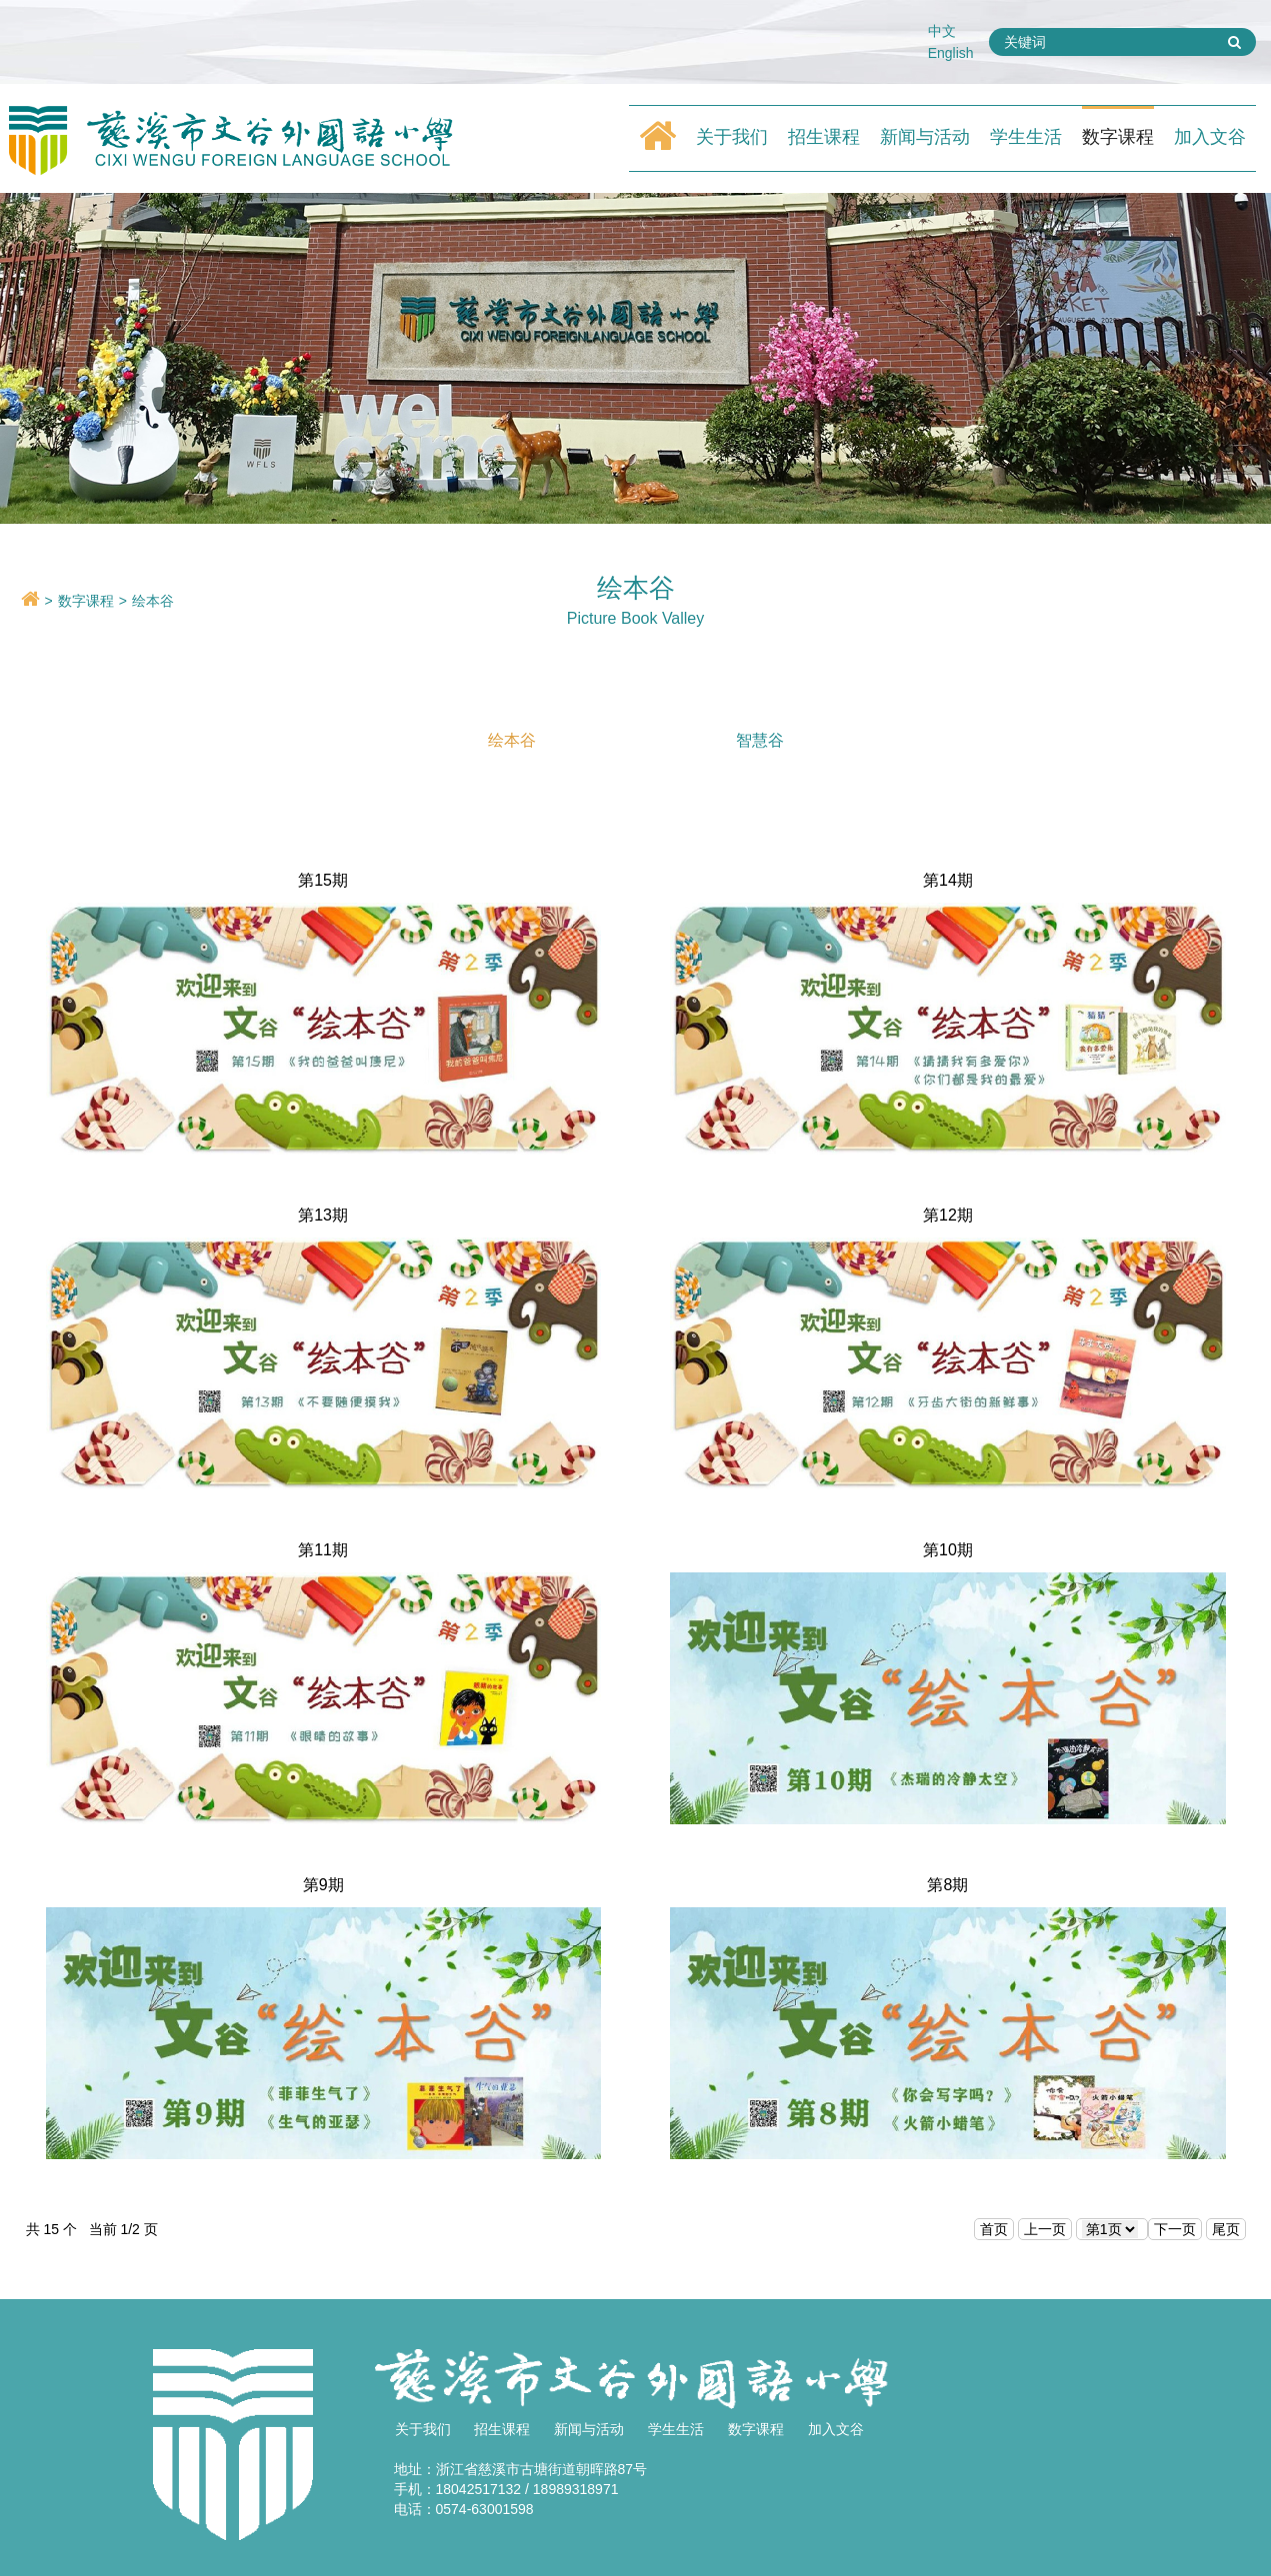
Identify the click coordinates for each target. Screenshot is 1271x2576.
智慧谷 (760, 740)
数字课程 (1118, 137)
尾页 (1226, 2229)
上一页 (1045, 2229)
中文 (942, 31)
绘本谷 (153, 601)
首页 (994, 2229)
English (951, 53)
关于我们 (732, 137)
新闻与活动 (925, 137)
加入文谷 (1210, 137)
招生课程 (824, 137)
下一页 (1175, 2229)
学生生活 (1026, 137)
